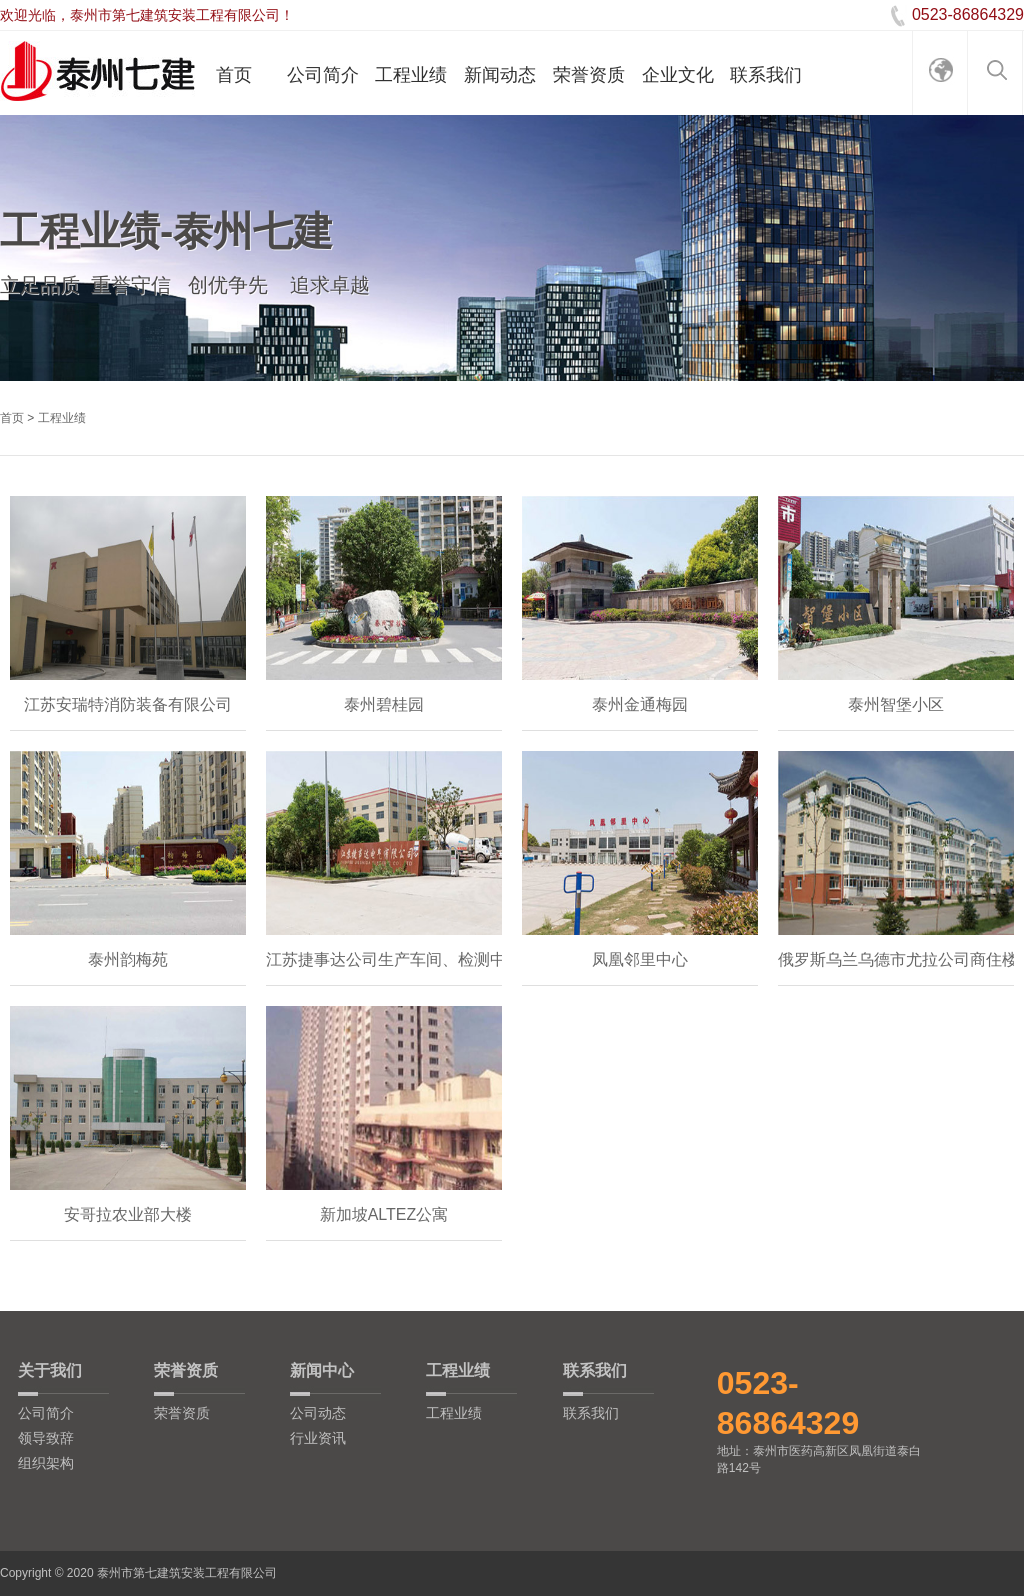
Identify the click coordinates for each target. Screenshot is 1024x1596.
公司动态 (318, 1413)
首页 (234, 75)
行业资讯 (318, 1438)
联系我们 (766, 75)
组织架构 (46, 1463)
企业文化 (678, 75)
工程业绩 (411, 75)
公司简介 (323, 75)
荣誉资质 (589, 75)
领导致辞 (46, 1438)
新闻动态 (500, 75)
